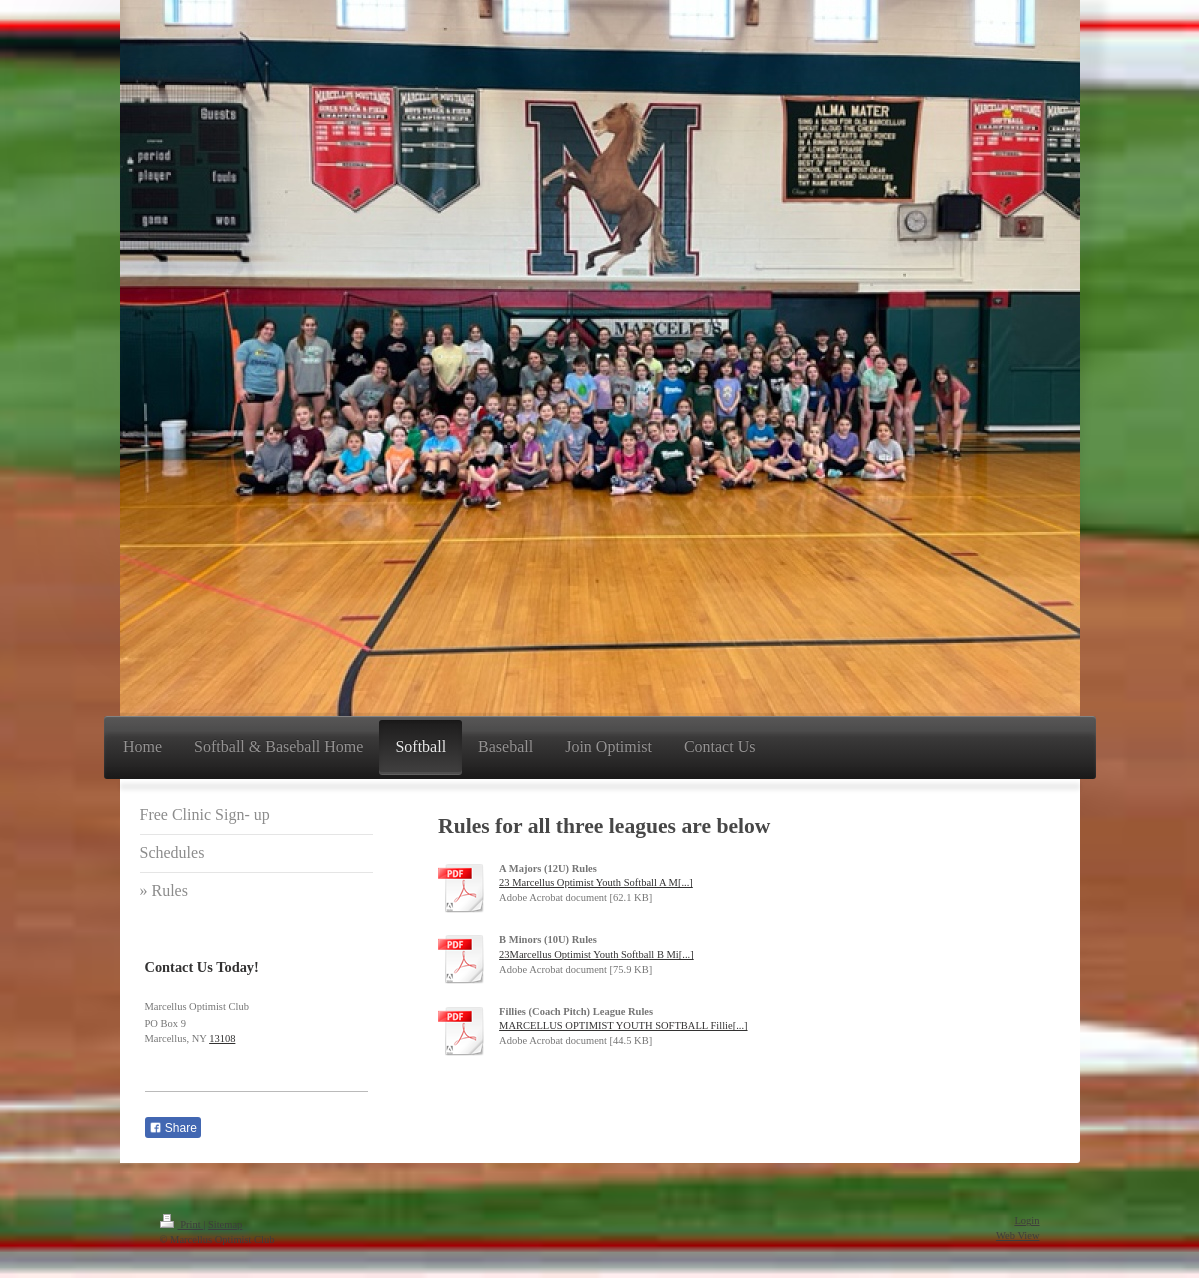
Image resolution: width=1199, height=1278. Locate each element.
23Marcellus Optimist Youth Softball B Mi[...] (596, 954)
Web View (1018, 1235)
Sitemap (225, 1224)
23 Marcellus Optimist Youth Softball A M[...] (596, 882)
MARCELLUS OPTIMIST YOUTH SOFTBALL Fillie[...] (623, 1025)
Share (173, 1128)
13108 (222, 1038)
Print (182, 1224)
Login (1026, 1220)
